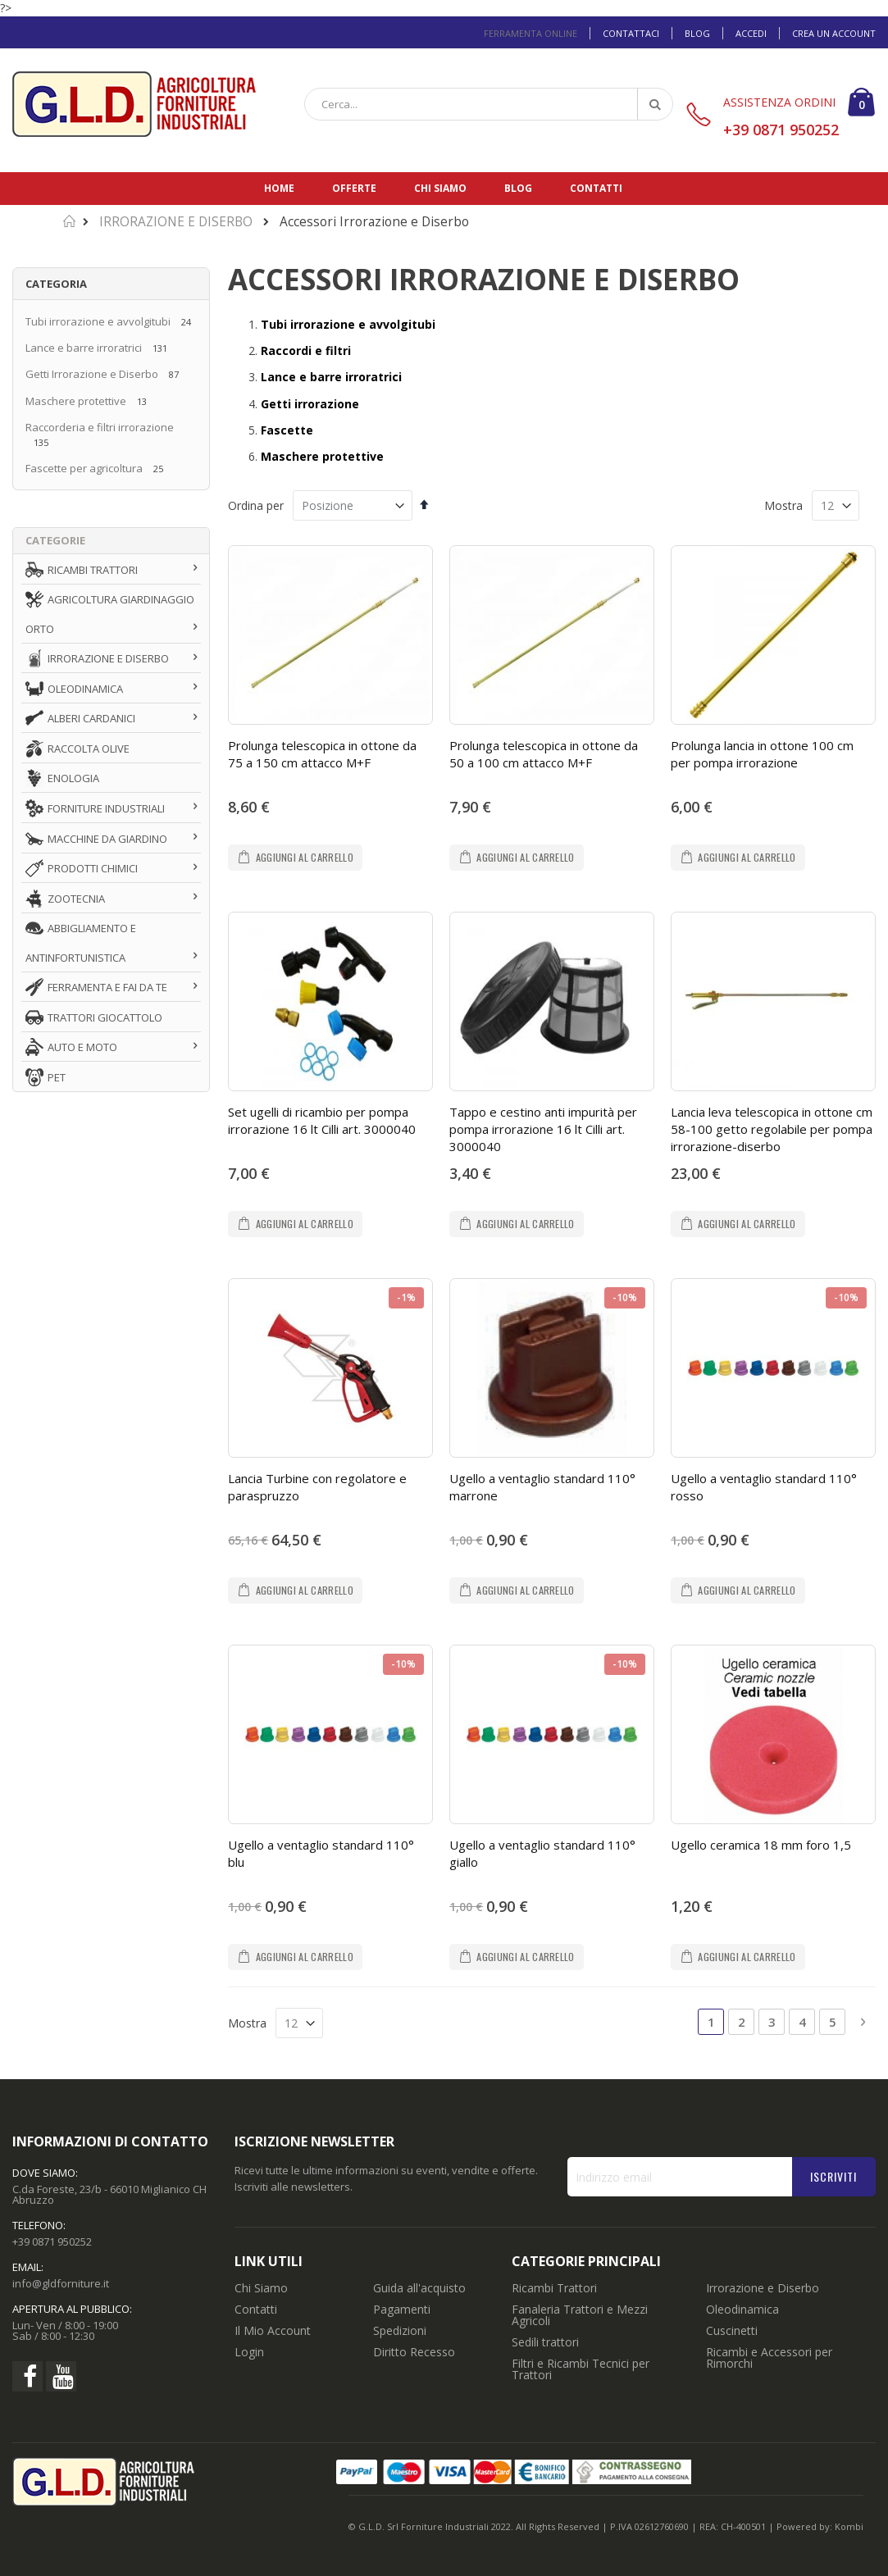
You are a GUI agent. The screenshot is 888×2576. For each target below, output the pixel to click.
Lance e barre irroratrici (83, 347)
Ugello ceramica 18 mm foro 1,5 (761, 1844)
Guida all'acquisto (419, 2288)
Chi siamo (440, 188)
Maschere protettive (75, 401)
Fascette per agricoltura (84, 468)
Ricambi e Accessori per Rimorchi (769, 2357)
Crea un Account (834, 33)
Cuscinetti (732, 2330)
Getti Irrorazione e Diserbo (91, 373)
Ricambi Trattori (554, 2288)
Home (279, 188)
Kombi (849, 2526)
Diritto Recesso (414, 2352)
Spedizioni (399, 2330)
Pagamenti (401, 2309)
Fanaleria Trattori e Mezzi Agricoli (580, 2314)
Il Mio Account (273, 2330)
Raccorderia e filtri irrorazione (99, 427)
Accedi (751, 33)
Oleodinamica (742, 2309)
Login (249, 2352)
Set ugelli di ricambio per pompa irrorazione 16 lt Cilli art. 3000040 (322, 1120)
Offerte (354, 188)
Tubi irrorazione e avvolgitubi (99, 321)
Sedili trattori (545, 2342)
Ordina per (256, 505)
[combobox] (488, 104)
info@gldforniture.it (60, 2283)
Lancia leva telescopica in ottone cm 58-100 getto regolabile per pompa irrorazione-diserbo (771, 1129)
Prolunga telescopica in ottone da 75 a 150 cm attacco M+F (322, 754)
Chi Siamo (261, 2288)
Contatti (596, 188)
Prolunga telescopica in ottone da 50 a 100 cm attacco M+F (543, 754)
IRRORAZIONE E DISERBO (176, 222)
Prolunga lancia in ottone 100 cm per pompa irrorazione (762, 754)
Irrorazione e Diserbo (762, 2288)
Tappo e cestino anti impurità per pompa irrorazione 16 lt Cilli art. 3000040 (543, 1129)
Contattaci (631, 33)
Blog (697, 33)
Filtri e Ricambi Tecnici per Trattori (580, 2369)
